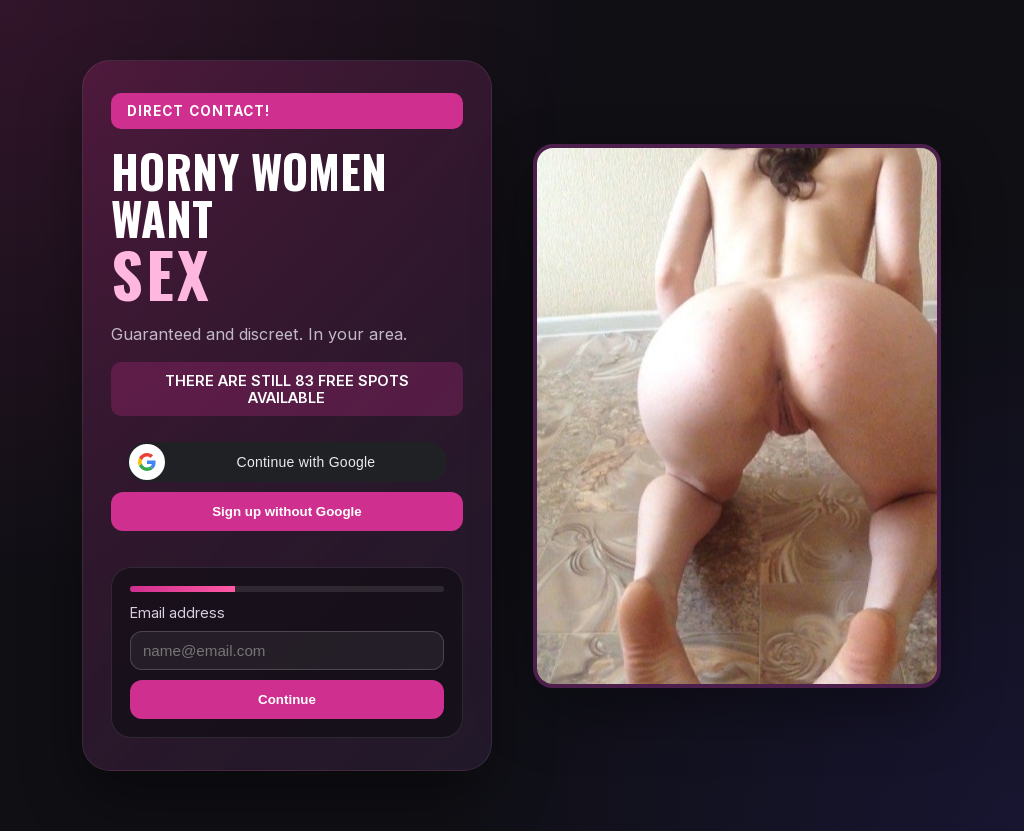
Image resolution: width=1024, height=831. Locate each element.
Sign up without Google (287, 511)
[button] (287, 462)
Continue (287, 699)
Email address (177, 612)
